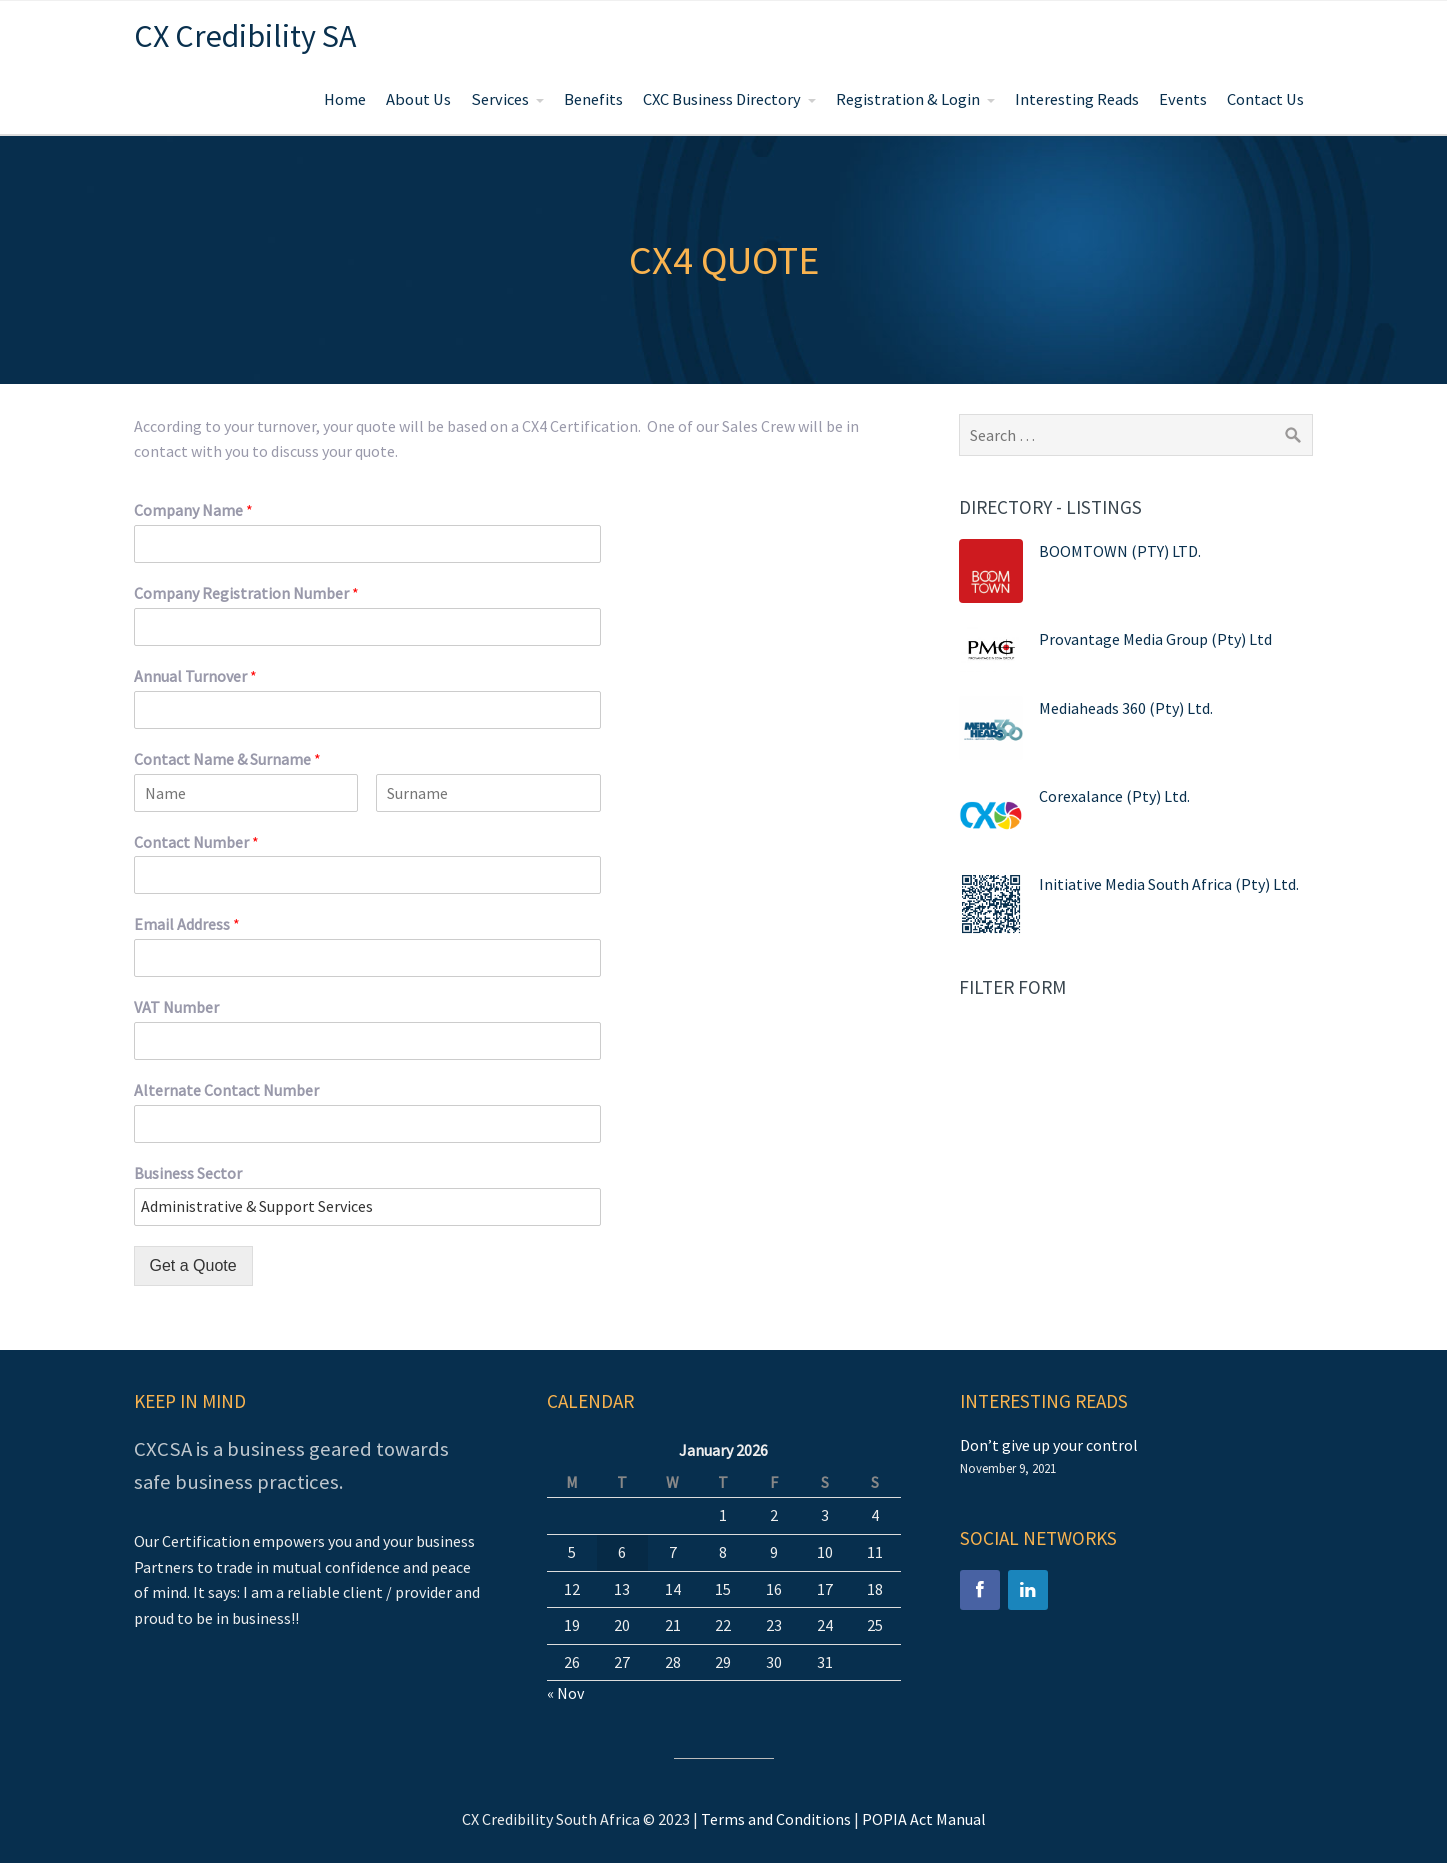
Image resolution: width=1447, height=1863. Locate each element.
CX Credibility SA (245, 36)
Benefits (593, 99)
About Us (418, 99)
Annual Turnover (195, 676)
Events (1183, 99)
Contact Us (1265, 99)
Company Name (193, 510)
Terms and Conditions (776, 1819)
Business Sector (188, 1173)
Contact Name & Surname (227, 759)
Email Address (187, 924)
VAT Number (176, 1007)
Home (345, 99)
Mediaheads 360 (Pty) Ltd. (1126, 708)
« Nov (565, 1693)
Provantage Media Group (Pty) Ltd (1155, 639)
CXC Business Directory (722, 99)
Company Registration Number (246, 593)
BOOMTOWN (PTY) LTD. (1120, 551)
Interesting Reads (1077, 99)
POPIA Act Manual (924, 1819)
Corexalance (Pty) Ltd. (1114, 796)
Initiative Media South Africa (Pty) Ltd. (1169, 884)
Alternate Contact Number (226, 1090)
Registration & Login (908, 99)
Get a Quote (193, 1265)
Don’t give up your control (1049, 1445)
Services (500, 99)
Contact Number (196, 842)
